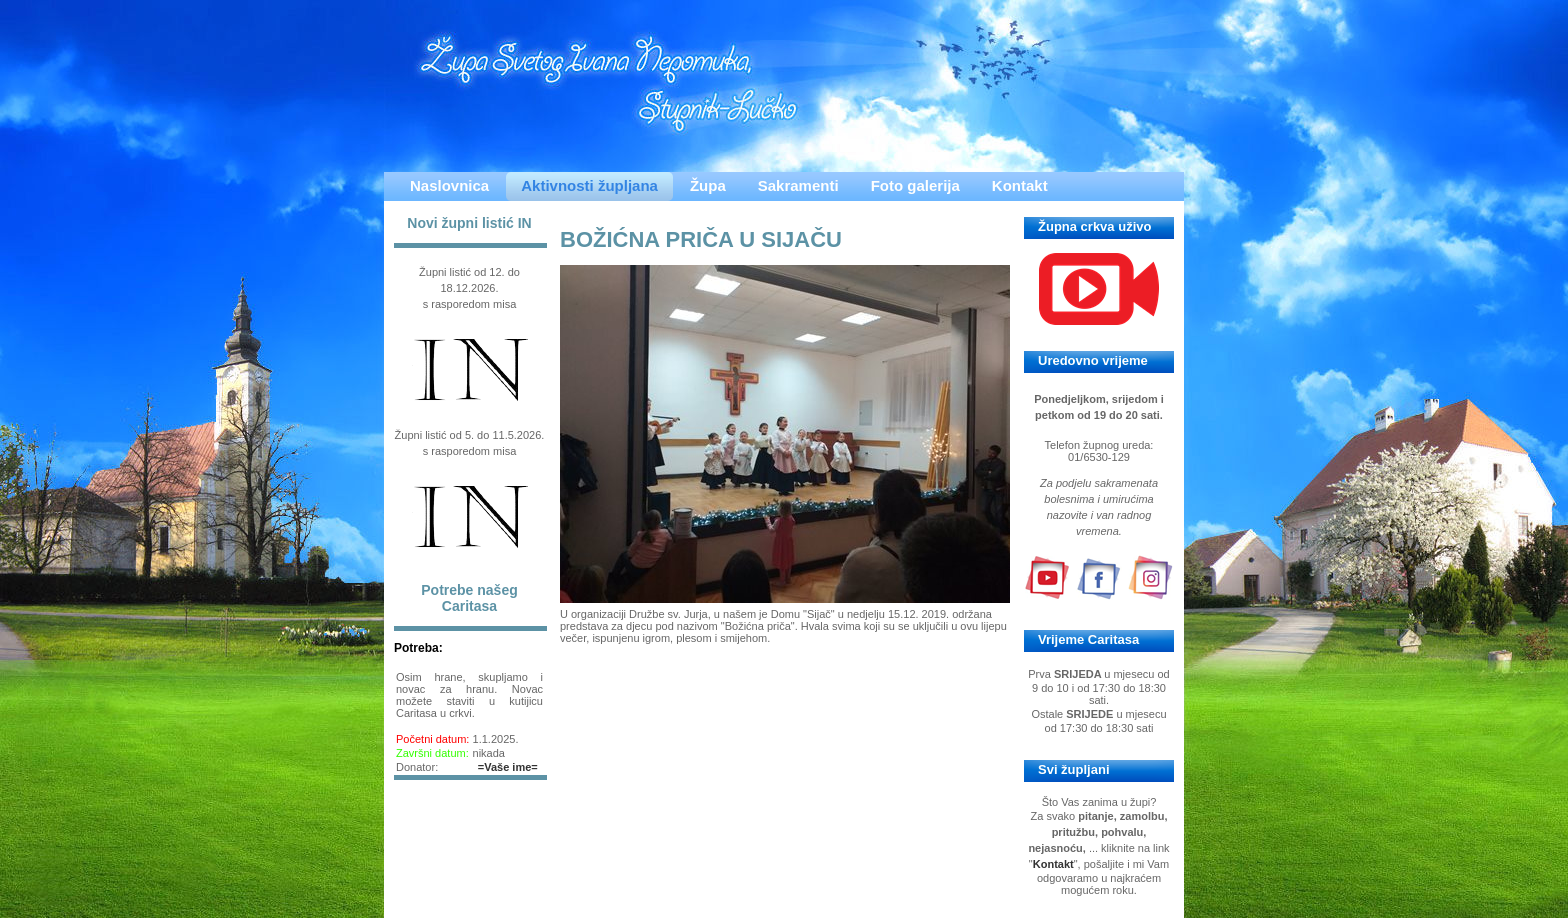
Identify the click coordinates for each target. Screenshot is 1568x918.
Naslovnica (449, 185)
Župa (708, 185)
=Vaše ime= (508, 767)
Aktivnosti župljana (589, 185)
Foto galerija (915, 185)
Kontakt (1020, 185)
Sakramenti (798, 185)
